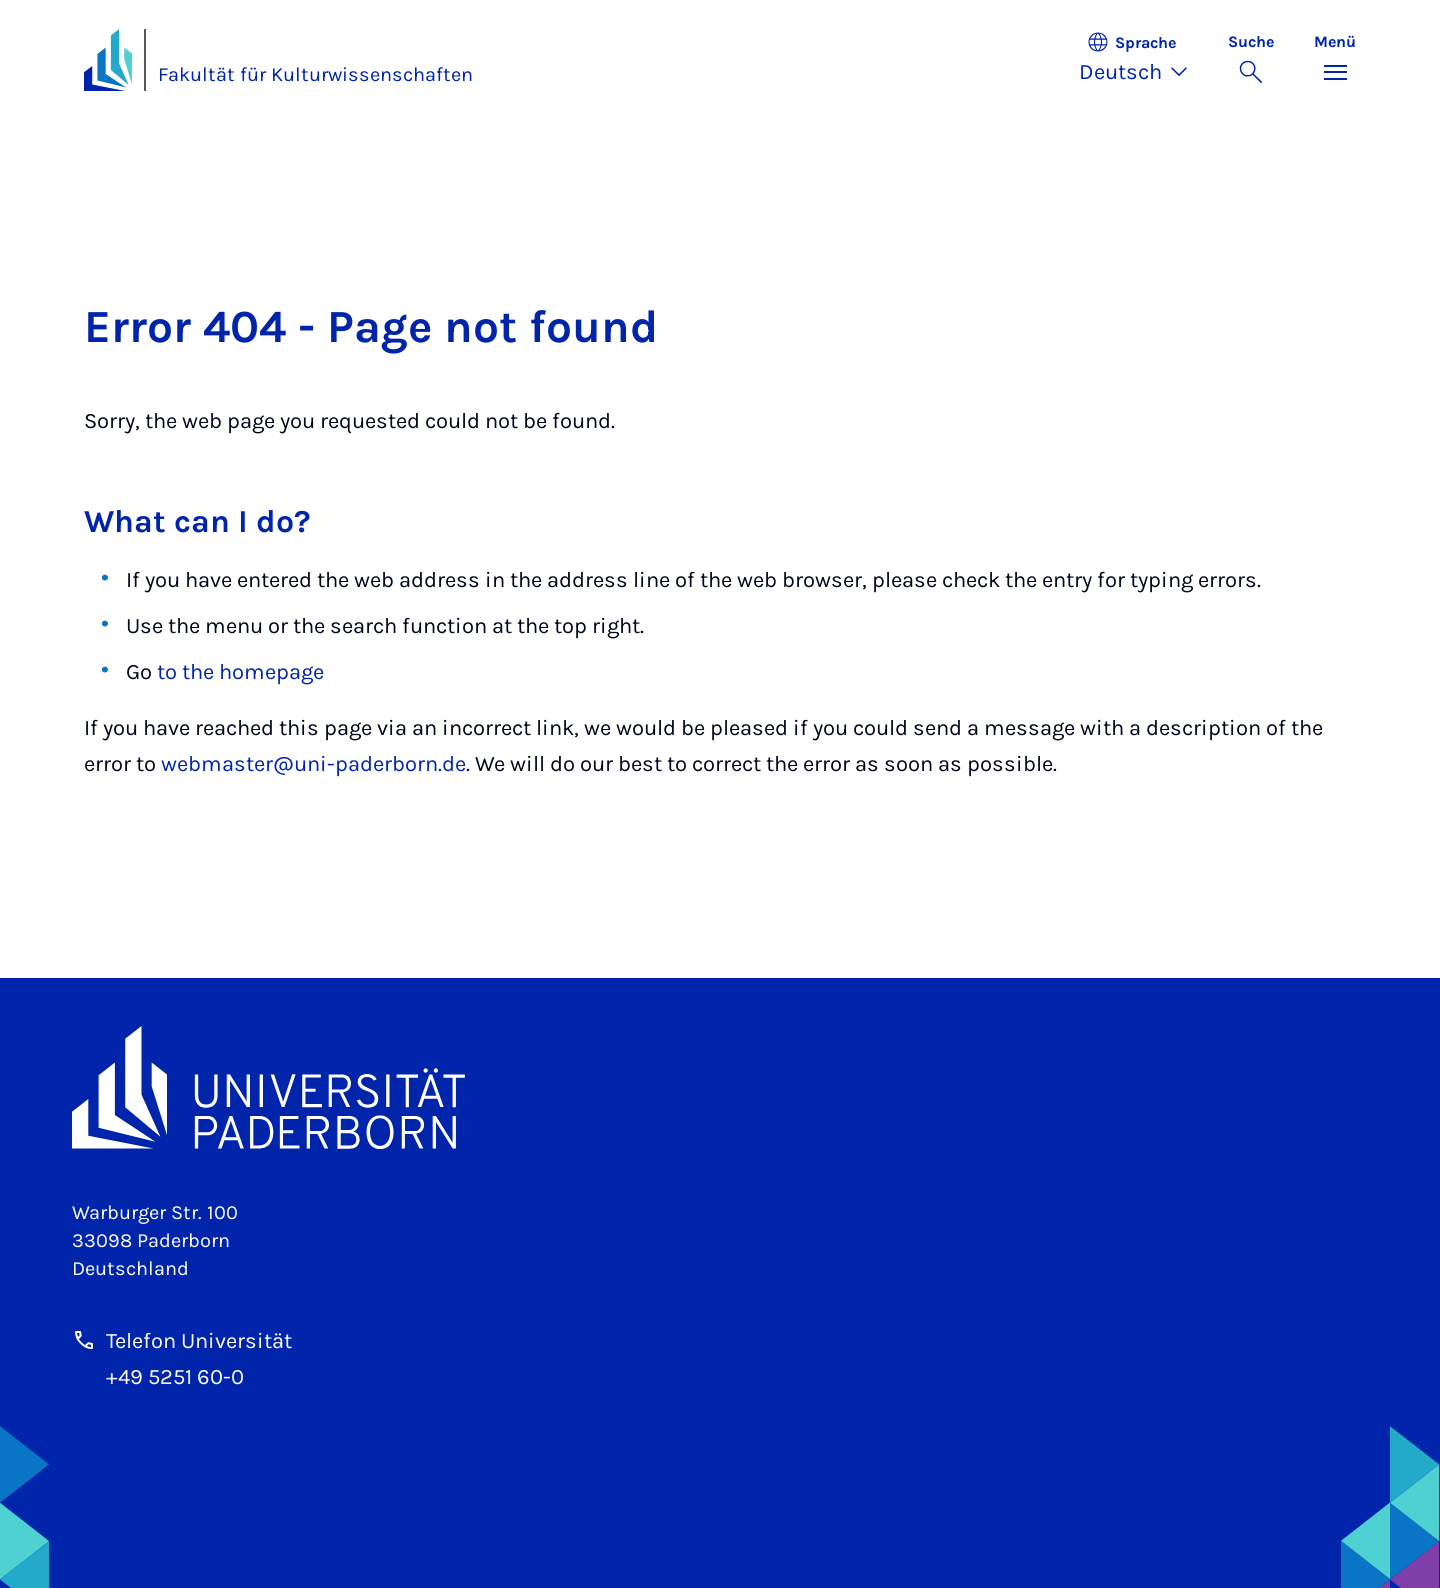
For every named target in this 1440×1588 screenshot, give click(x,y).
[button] (1143, 60)
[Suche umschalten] (1251, 60)
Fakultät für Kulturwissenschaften (315, 74)
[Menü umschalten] (1335, 60)
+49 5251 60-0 (175, 1377)
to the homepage (240, 672)
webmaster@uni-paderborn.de (313, 764)
